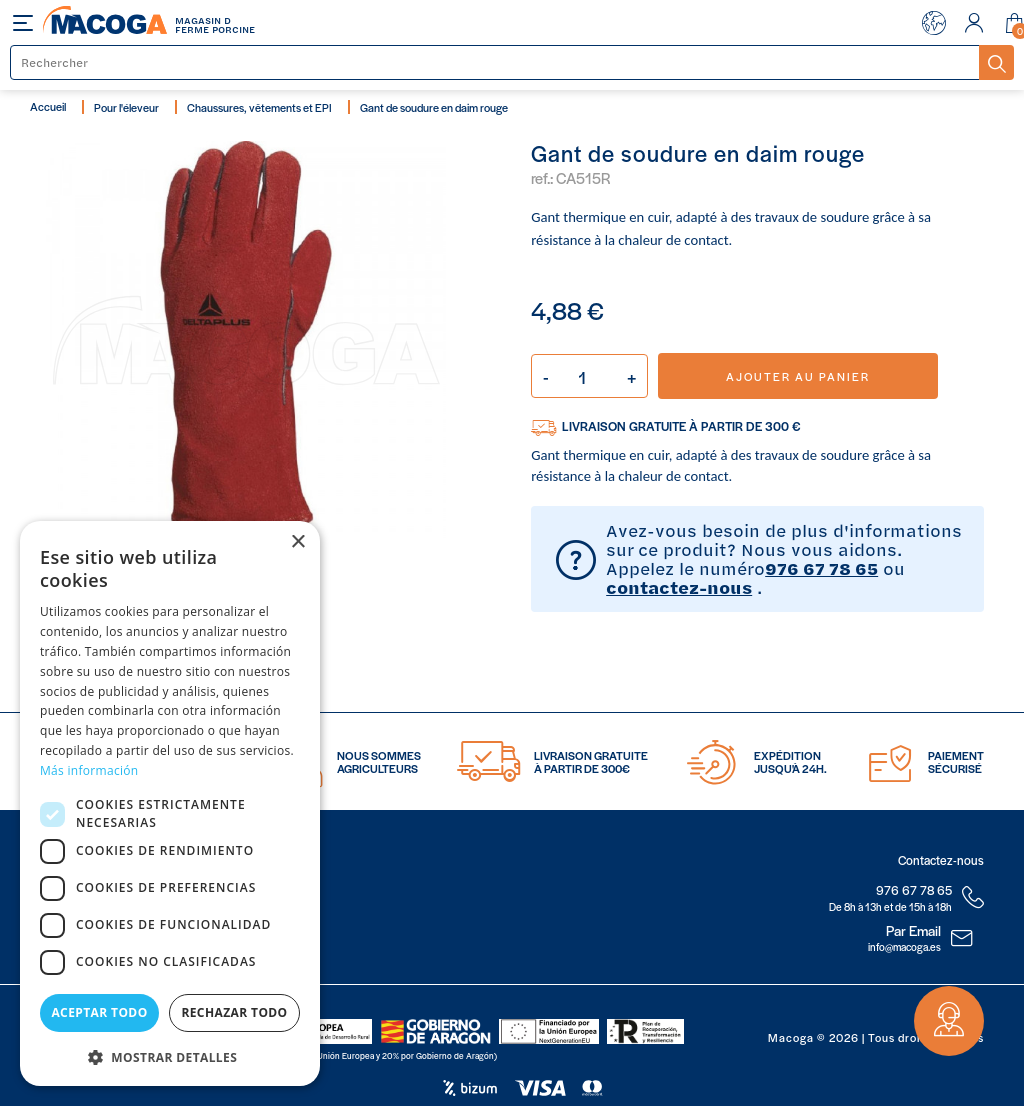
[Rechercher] (495, 62)
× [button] (297, 542)
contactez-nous (679, 587)
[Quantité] (589, 376)
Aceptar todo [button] (99, 1012)
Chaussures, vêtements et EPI (259, 107)
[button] (170, 1055)
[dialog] (170, 803)
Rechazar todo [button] (234, 1012)
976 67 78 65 (821, 568)
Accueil (48, 106)
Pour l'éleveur (126, 107)
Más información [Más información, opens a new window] (89, 770)
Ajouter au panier (798, 376)
